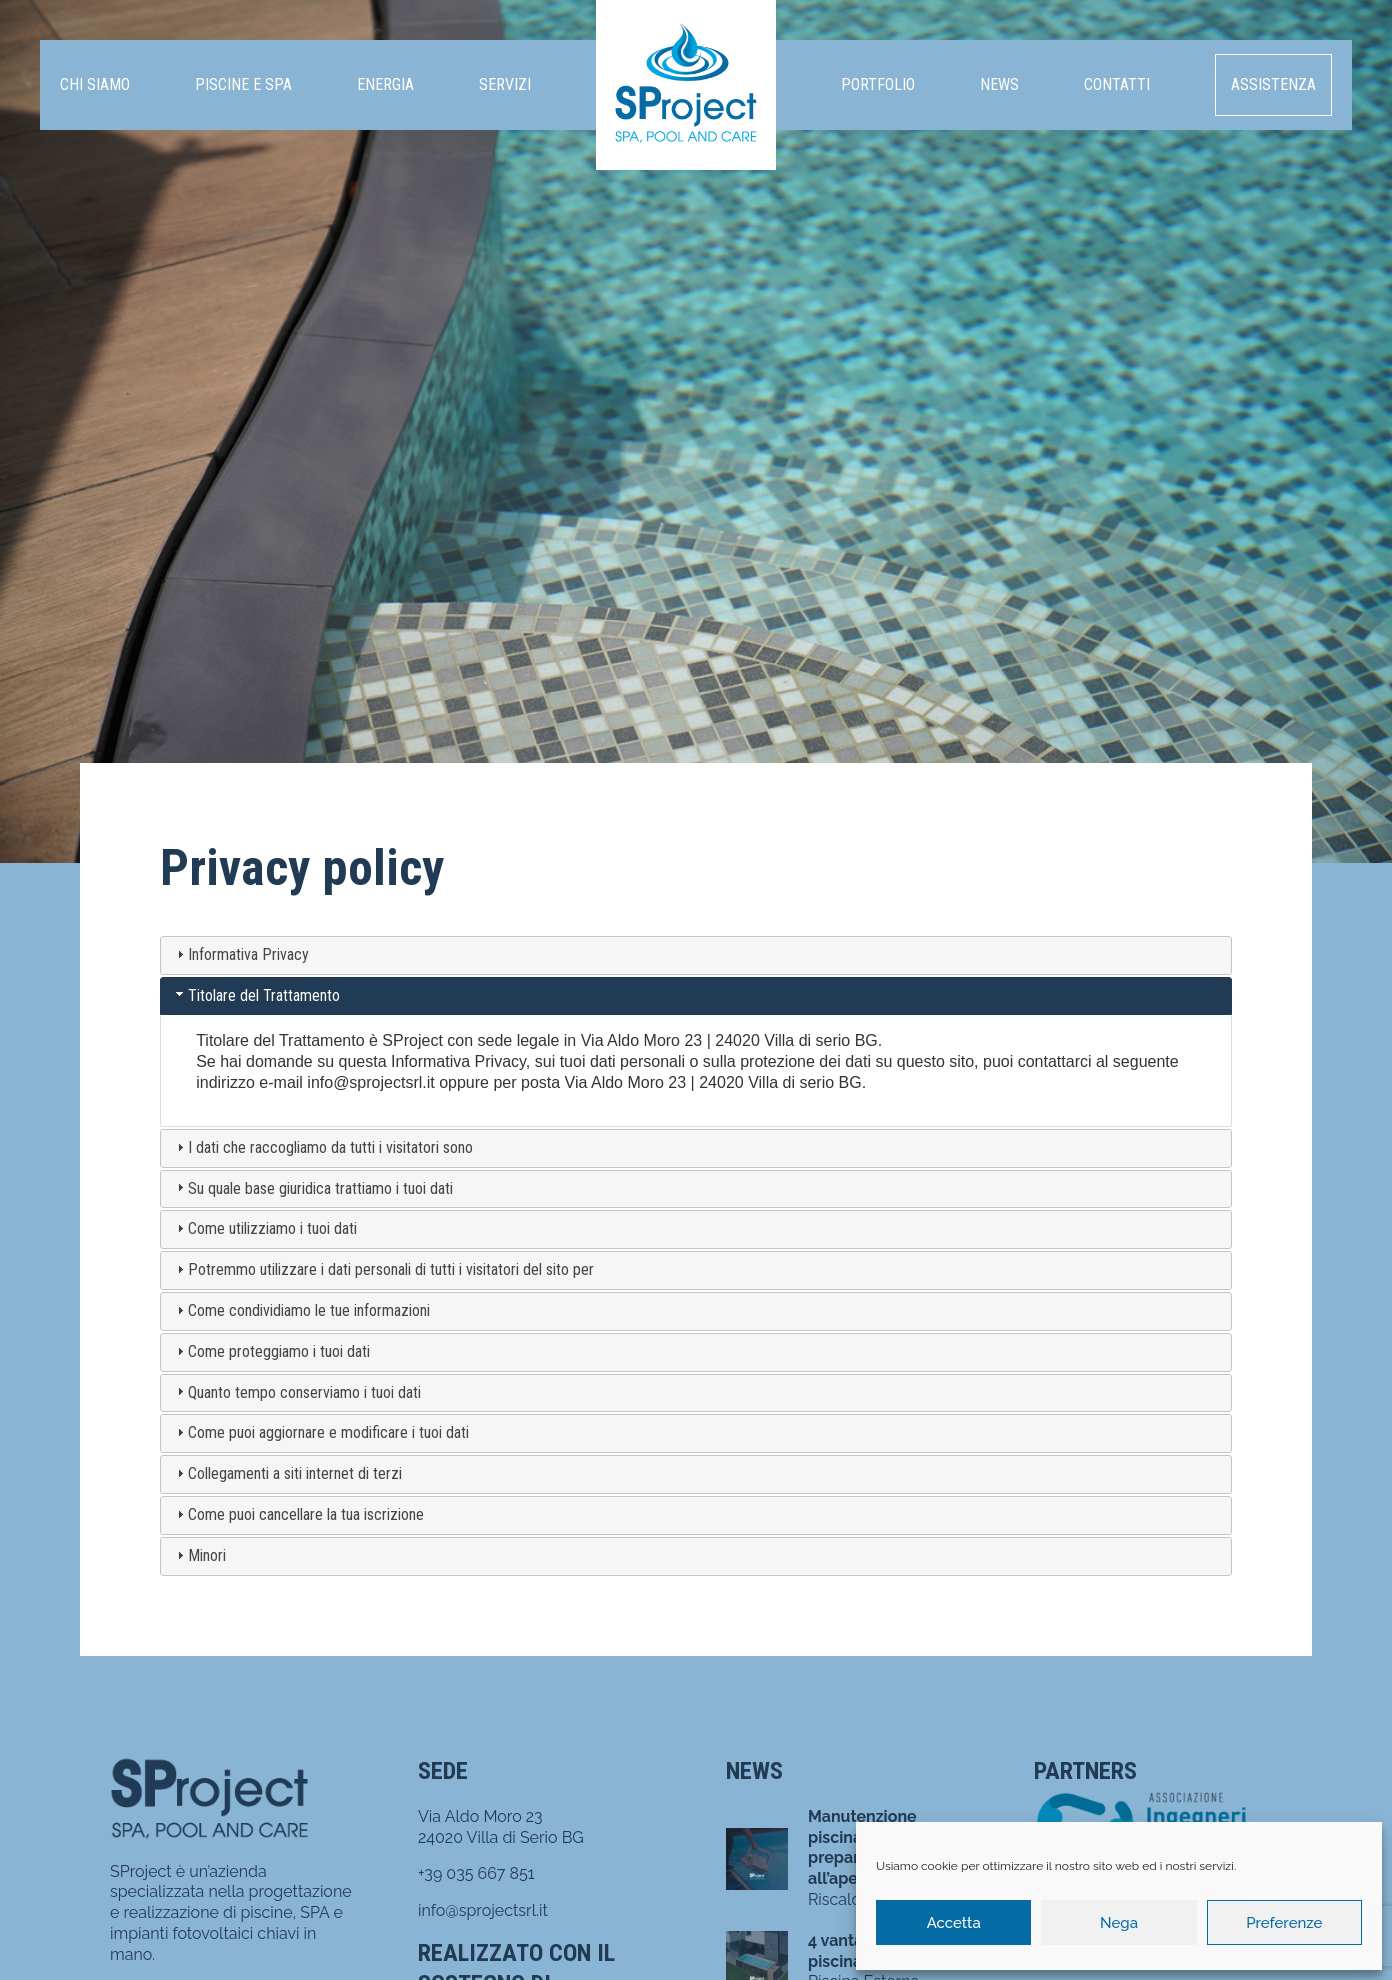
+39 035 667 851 (476, 1873)
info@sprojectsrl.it (370, 1082)
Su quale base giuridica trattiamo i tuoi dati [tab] (312, 1188)
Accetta (954, 1923)
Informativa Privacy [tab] (240, 954)
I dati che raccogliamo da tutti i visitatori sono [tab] (322, 1147)
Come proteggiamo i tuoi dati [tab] (271, 1351)
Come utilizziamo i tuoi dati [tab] (264, 1228)
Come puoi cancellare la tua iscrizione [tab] (298, 1514)
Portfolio (878, 84)
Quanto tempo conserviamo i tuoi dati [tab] (296, 1392)
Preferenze (1284, 1923)
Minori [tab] (199, 1555)
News (999, 84)
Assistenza (1273, 84)
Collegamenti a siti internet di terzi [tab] (287, 1473)
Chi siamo (95, 84)
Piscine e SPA (243, 84)
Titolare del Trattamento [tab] (256, 995)
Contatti (1117, 84)
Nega (1119, 1923)
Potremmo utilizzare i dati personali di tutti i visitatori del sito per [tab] (383, 1269)
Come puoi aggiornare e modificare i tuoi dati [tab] (320, 1432)
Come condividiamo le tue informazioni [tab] (301, 1310)
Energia (385, 84)
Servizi (505, 84)
